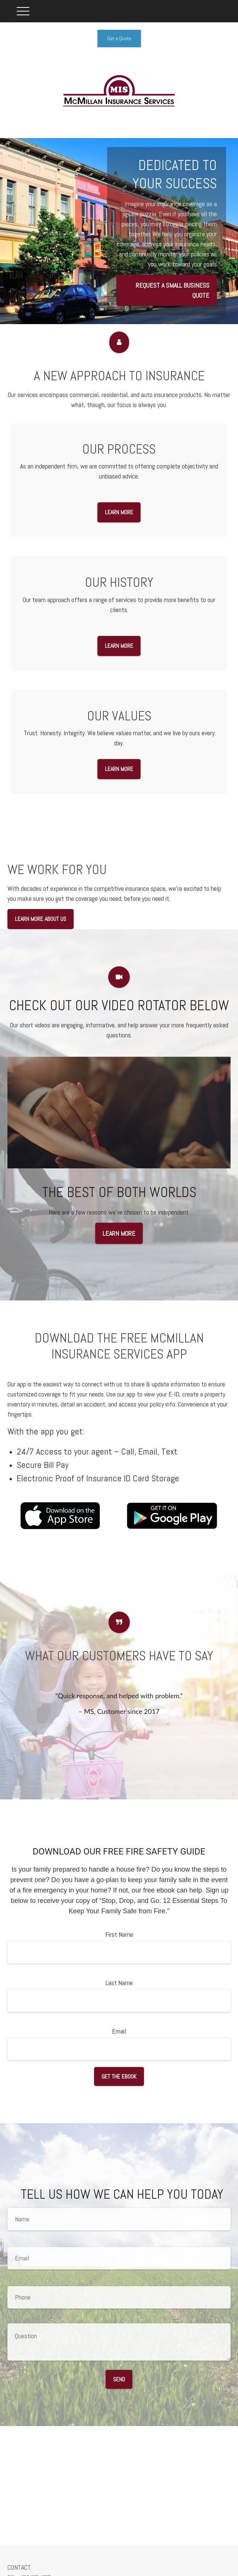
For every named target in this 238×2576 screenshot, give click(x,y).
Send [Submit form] (119, 2379)
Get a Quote (119, 38)
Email (119, 2031)
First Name (119, 1934)
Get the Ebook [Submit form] (119, 2076)
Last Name (119, 1982)
